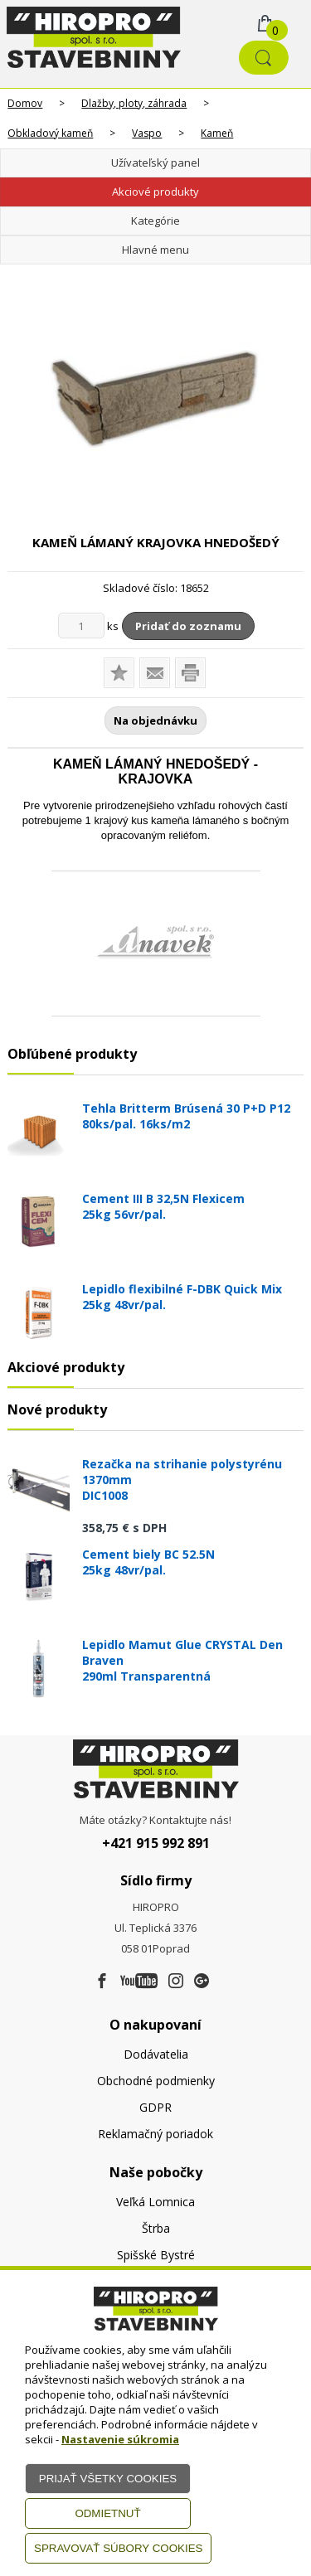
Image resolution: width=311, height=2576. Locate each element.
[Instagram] (175, 1981)
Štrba (156, 2228)
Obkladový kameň (50, 133)
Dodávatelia (156, 2054)
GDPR (155, 2107)
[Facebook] (102, 1981)
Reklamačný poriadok (155, 2134)
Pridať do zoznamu (188, 626)
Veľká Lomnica (155, 2202)
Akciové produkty (155, 191)
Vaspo (147, 133)
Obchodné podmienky (156, 2080)
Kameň (217, 133)
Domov (24, 103)
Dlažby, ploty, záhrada (134, 103)
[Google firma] (201, 1981)
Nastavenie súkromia (120, 2439)
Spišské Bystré (156, 2255)
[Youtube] (139, 1981)
